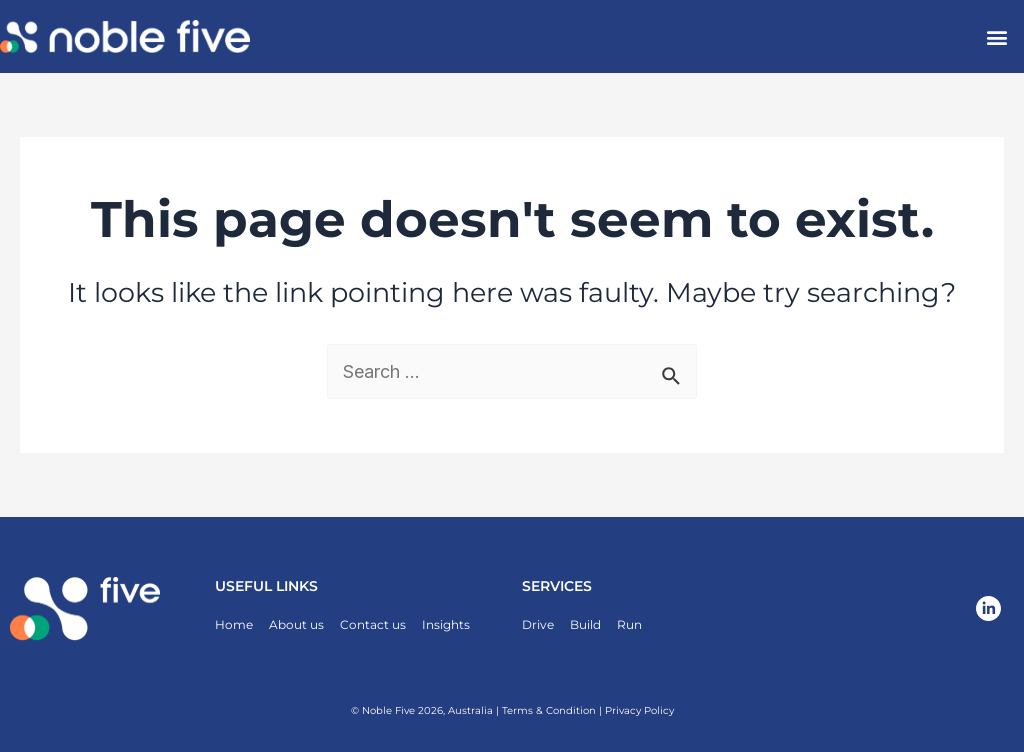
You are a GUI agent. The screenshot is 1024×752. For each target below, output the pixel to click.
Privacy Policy (639, 710)
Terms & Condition (549, 710)
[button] (997, 36)
